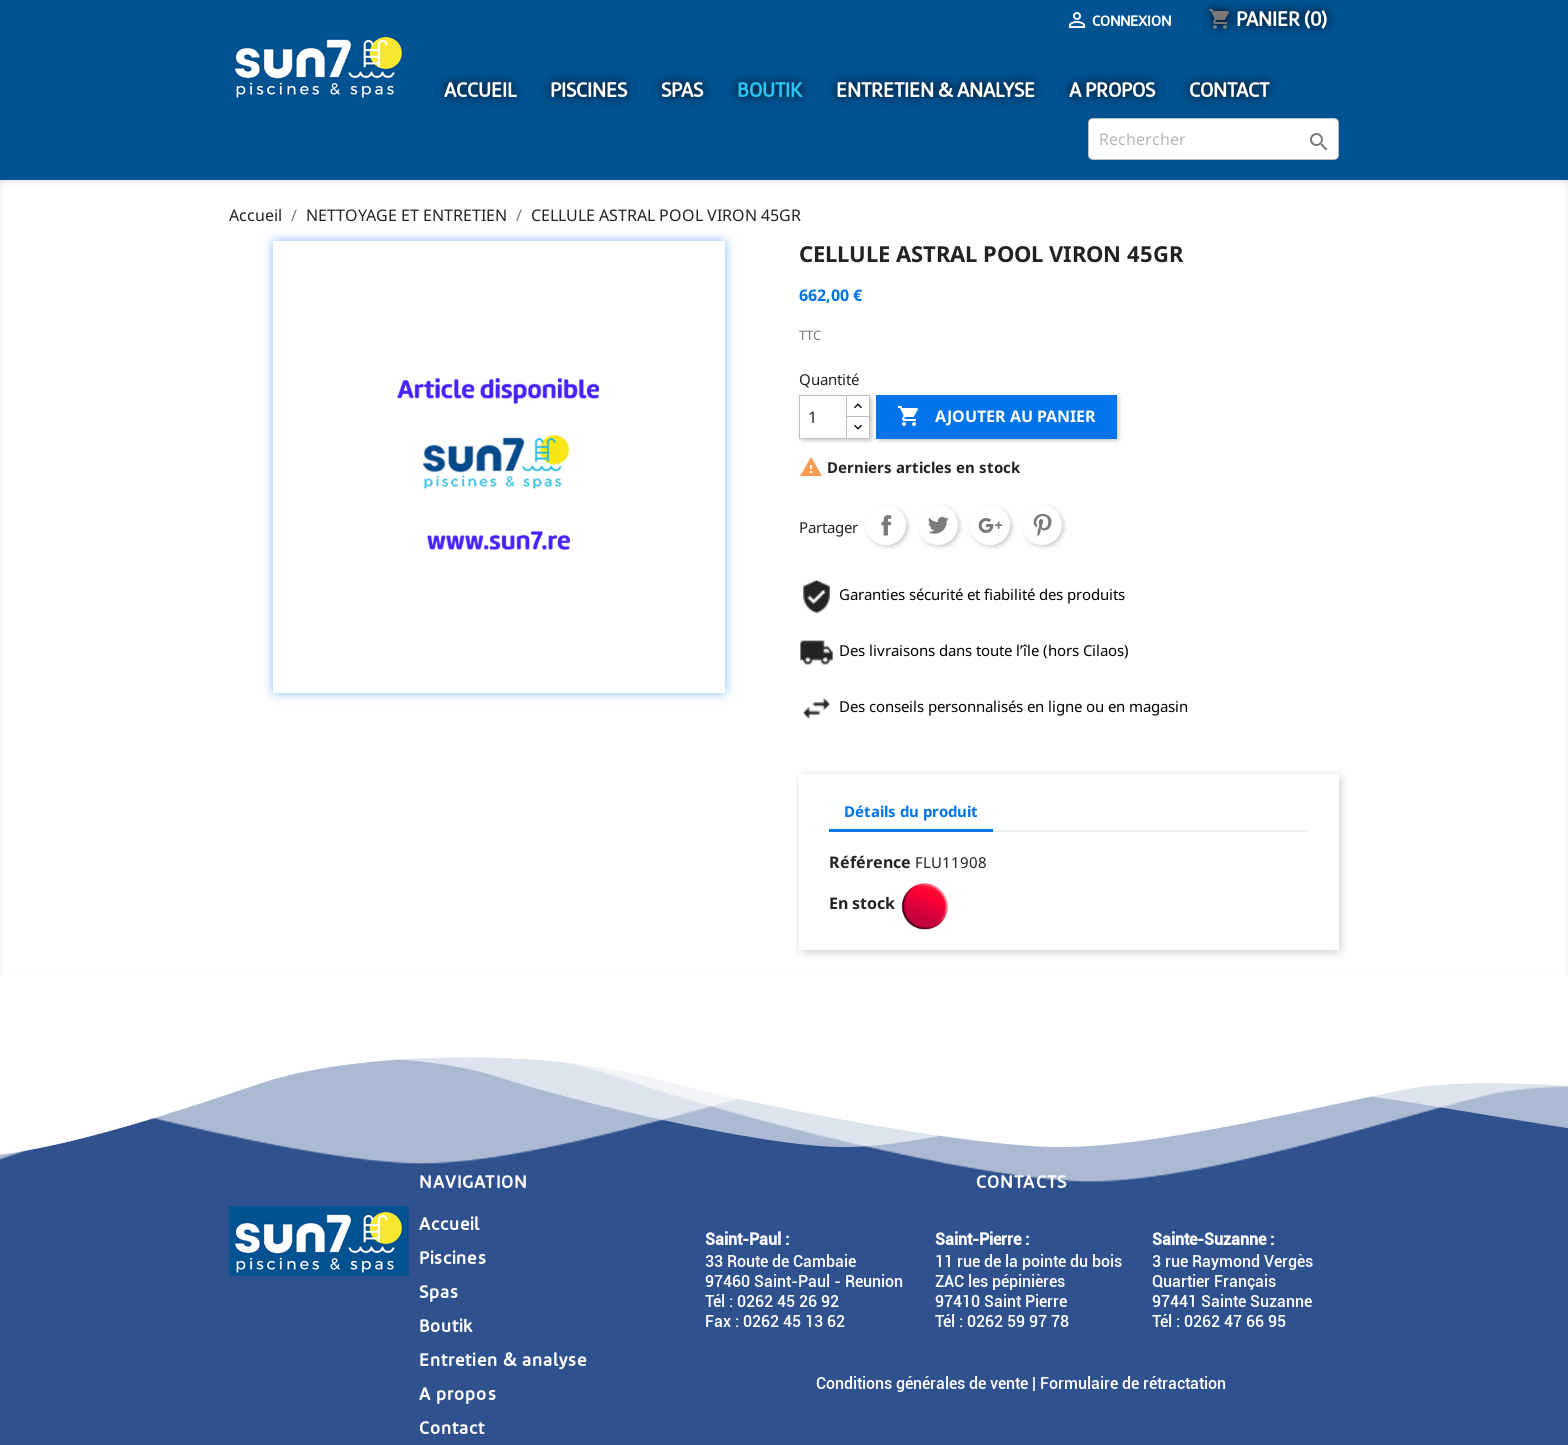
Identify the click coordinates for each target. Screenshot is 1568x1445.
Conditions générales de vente (922, 1383)
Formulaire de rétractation (1133, 1383)
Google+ (990, 525)
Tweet (938, 525)
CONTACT (1229, 90)
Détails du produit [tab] (911, 811)
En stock (862, 903)
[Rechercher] (1213, 139)
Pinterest (1042, 525)
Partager (886, 525)
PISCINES (588, 90)
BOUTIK (769, 90)
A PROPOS (1112, 90)
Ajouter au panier (996, 417)
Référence (870, 862)
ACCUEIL (480, 90)
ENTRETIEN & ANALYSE (935, 90)
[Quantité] (823, 417)
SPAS (682, 90)
